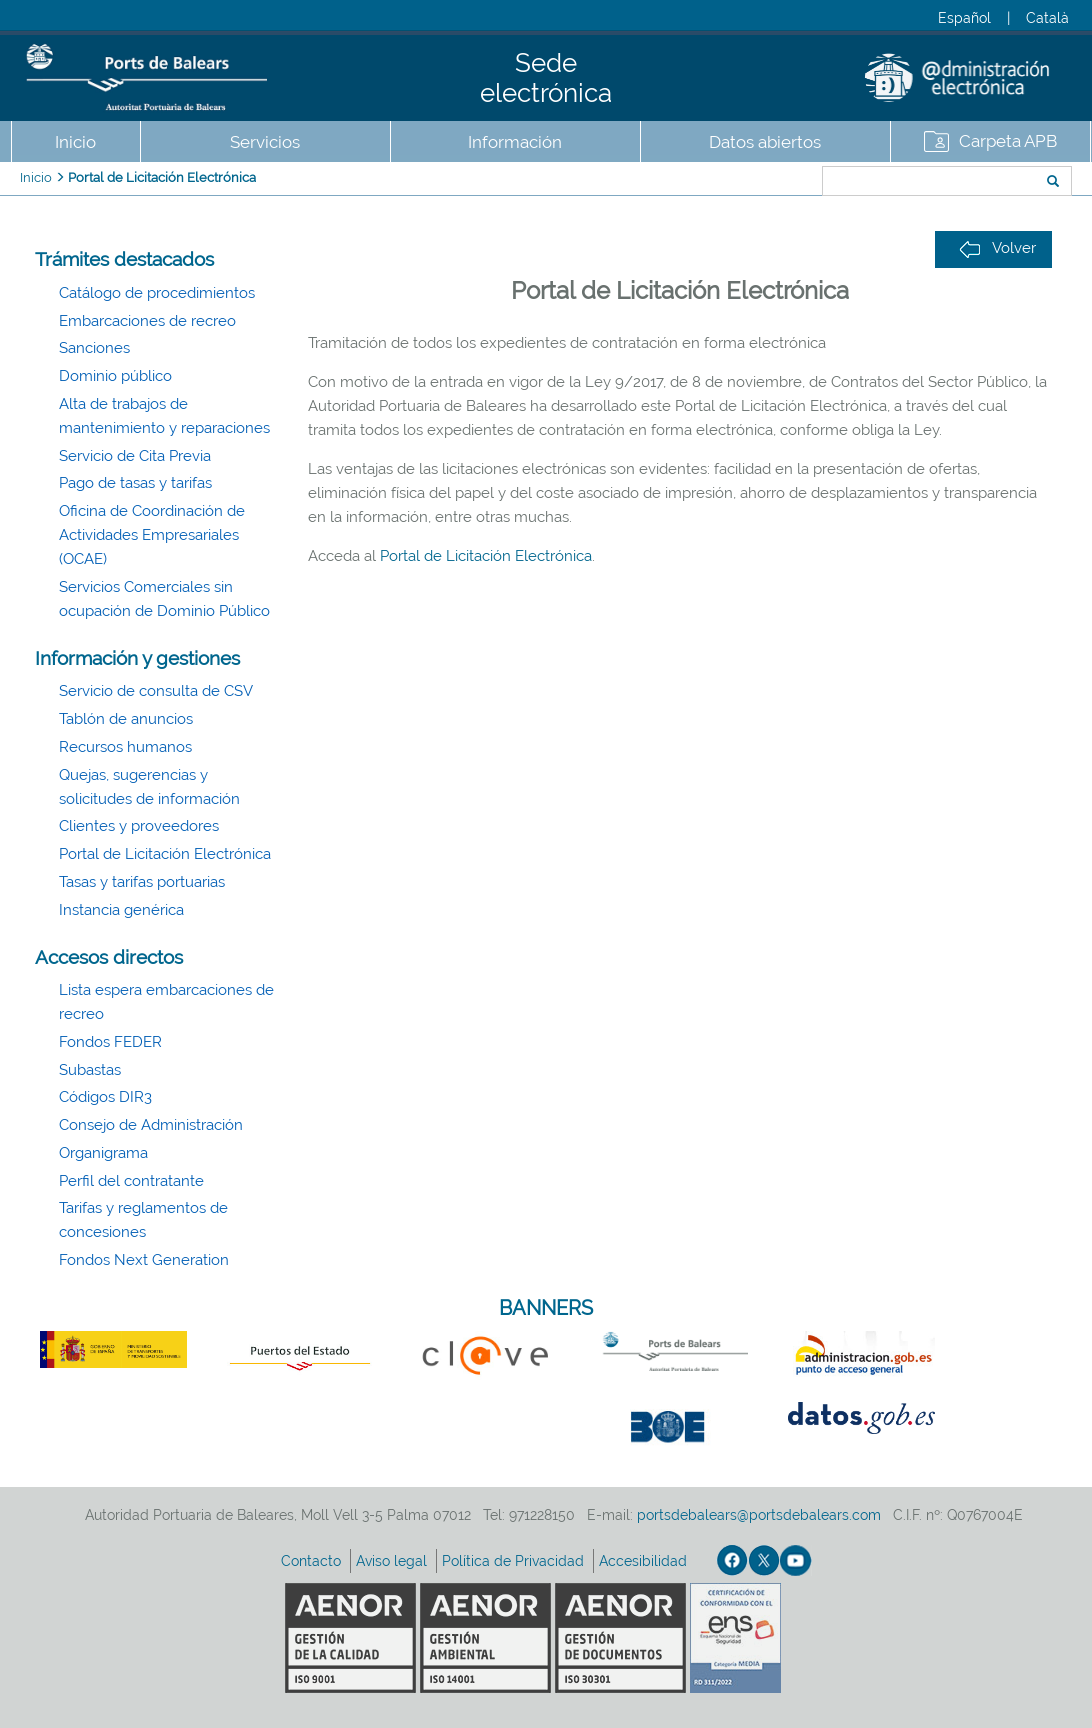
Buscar (755, 183)
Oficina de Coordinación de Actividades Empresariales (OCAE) (152, 535)
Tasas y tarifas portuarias (142, 882)
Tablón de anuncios (126, 719)
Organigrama (103, 1153)
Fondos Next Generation (144, 1260)
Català (1047, 18)
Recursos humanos (125, 747)
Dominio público (115, 376)
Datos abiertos (765, 142)
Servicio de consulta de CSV (156, 691)
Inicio (75, 142)
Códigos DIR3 (105, 1097)
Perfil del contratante (131, 1181)
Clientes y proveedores (139, 826)
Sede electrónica (546, 78)
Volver (997, 248)
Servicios (265, 142)
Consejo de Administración (151, 1125)
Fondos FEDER (110, 1042)
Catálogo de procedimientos (157, 293)
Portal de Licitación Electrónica (162, 177)
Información (515, 142)
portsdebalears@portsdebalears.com (759, 1515)
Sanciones (94, 348)
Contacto (313, 1561)
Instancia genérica (121, 910)
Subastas (90, 1070)
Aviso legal (393, 1561)
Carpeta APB (1008, 141)
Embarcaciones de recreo (147, 321)
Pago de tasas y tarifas (135, 483)
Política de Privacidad (515, 1561)
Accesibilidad (645, 1561)
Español (964, 18)
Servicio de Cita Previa (135, 456)
